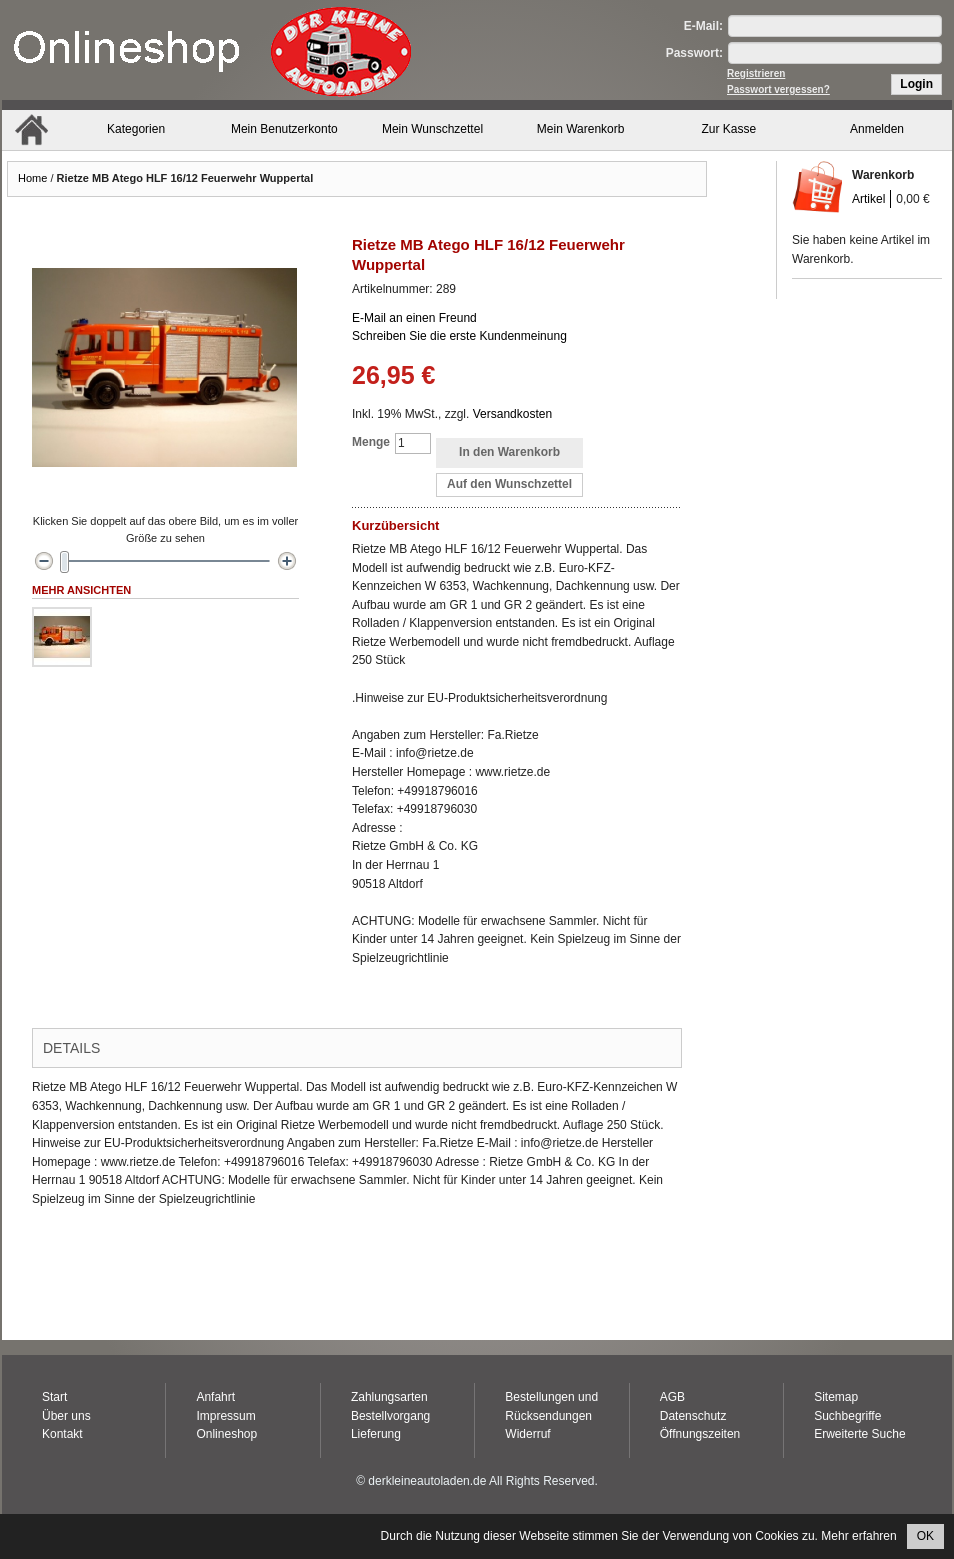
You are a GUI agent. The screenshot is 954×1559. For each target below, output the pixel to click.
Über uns (66, 1416)
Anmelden (877, 129)
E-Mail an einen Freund (414, 318)
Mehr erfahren (858, 1536)
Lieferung (376, 1434)
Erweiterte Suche (859, 1434)
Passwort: (694, 53)
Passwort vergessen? (778, 89)
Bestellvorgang (390, 1416)
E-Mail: (703, 26)
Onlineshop (226, 1434)
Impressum (225, 1416)
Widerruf (527, 1434)
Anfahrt (215, 1397)
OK (925, 1536)
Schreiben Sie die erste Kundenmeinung (459, 336)
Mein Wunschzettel (432, 129)
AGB (672, 1397)
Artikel (868, 199)
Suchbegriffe (847, 1416)
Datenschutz (693, 1416)
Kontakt (62, 1434)
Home (32, 178)
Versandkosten (512, 414)
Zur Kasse (729, 129)
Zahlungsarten (389, 1397)
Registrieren (756, 73)
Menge (371, 442)
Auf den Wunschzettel (509, 484)
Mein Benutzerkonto (284, 129)
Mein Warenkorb (581, 129)
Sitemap (836, 1397)
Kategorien (136, 129)
